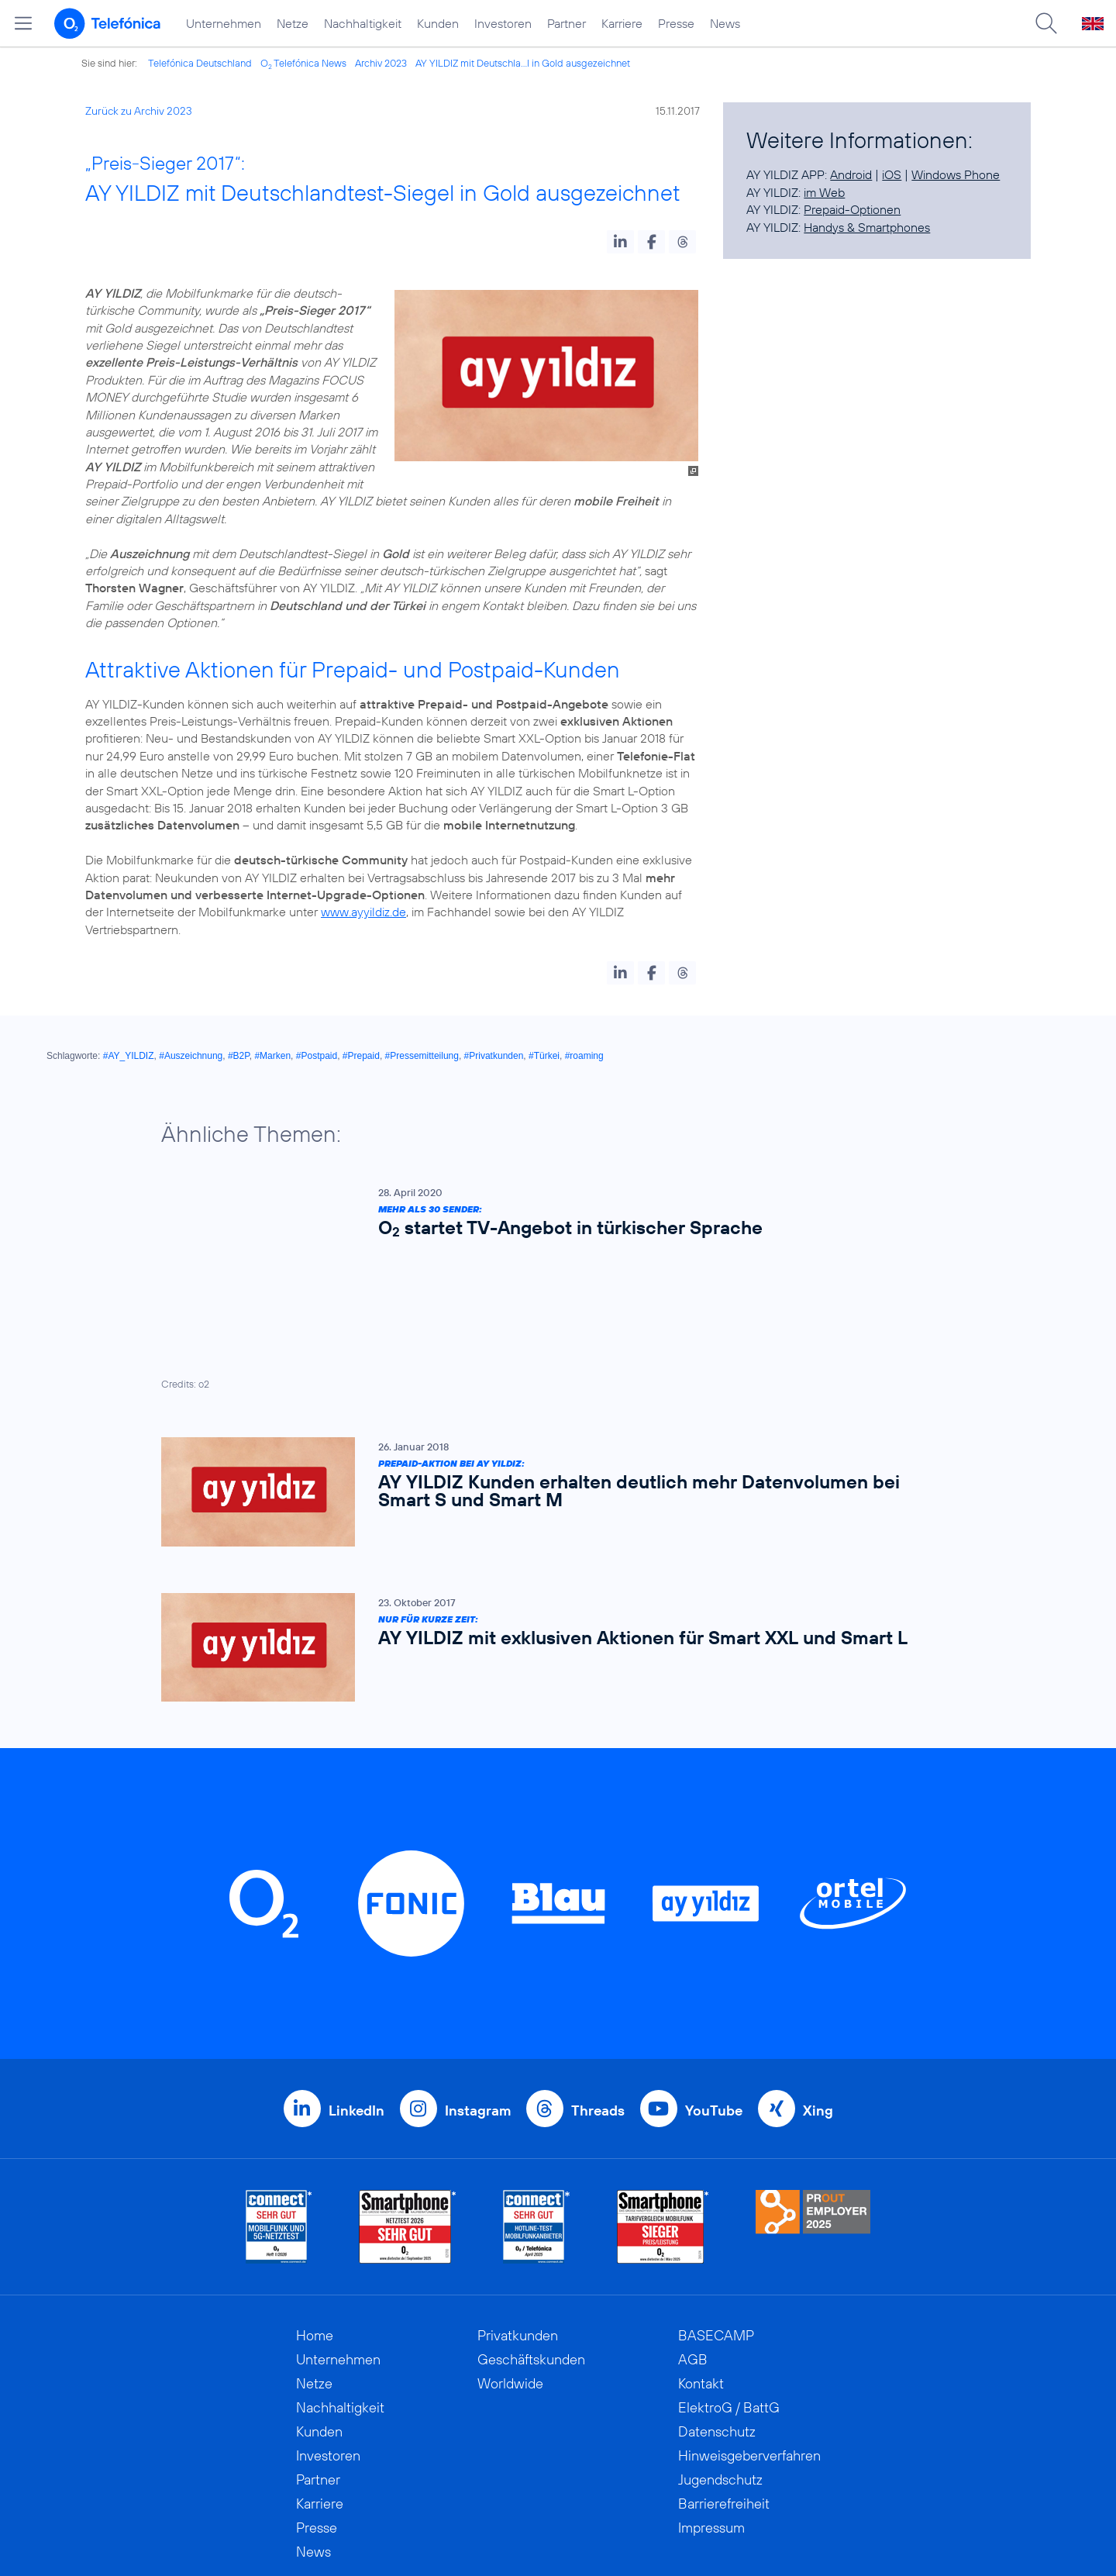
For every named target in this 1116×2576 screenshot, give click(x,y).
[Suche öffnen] (1046, 23)
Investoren (503, 23)
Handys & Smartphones (867, 227)
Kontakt (701, 2241)
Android (851, 174)
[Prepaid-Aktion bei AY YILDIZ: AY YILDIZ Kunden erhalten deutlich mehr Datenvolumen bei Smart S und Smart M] (550, 1349)
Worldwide (510, 2241)
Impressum (711, 2385)
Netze (292, 23)
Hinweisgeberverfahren (749, 2313)
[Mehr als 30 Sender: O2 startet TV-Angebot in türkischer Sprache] (550, 1215)
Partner (566, 23)
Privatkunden (517, 2193)
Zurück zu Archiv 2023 (138, 111)
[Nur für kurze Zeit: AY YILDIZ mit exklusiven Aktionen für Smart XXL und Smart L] (550, 1505)
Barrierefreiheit (724, 2361)
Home (314, 2193)
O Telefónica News (303, 63)
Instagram (478, 1968)
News (725, 23)
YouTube (713, 1968)
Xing (818, 1968)
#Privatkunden (494, 1055)
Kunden (438, 23)
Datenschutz (717, 2289)
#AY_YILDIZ (128, 1055)
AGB (693, 2217)
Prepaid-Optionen (852, 209)
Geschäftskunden (531, 2217)
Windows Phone (955, 174)
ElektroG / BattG (729, 2265)
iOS (891, 174)
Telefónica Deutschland (200, 63)
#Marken (272, 1055)
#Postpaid (316, 1055)
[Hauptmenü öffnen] (23, 23)
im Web (824, 192)
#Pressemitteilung (422, 1055)
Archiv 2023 (381, 63)
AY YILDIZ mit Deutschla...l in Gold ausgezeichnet (522, 63)
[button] (620, 241)
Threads (598, 1968)
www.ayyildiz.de (363, 911)
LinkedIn (356, 1968)
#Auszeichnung (190, 1055)
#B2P (239, 1055)
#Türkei (544, 1055)
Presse (676, 23)
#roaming (584, 1055)
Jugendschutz (720, 2337)
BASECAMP (716, 2193)
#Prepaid (361, 1055)
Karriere (621, 23)
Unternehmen (223, 23)
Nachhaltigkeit (362, 23)
